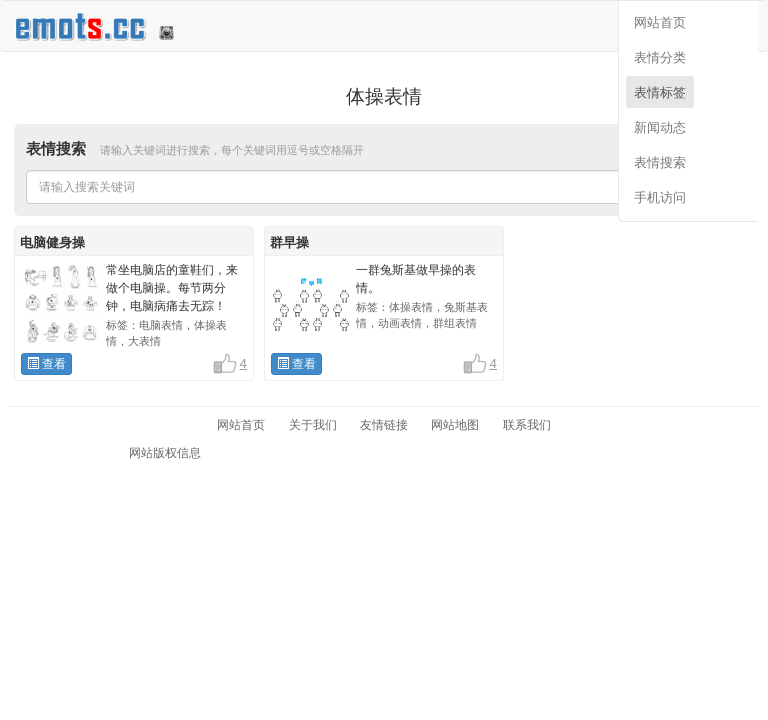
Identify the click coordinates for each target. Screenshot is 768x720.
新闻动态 (660, 127)
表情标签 (660, 92)
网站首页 (660, 22)
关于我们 (313, 425)
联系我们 (527, 425)
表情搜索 (660, 162)
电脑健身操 (52, 242)
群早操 (289, 242)
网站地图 (455, 425)
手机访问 (660, 197)
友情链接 (384, 425)
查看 (46, 364)
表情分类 (660, 57)
